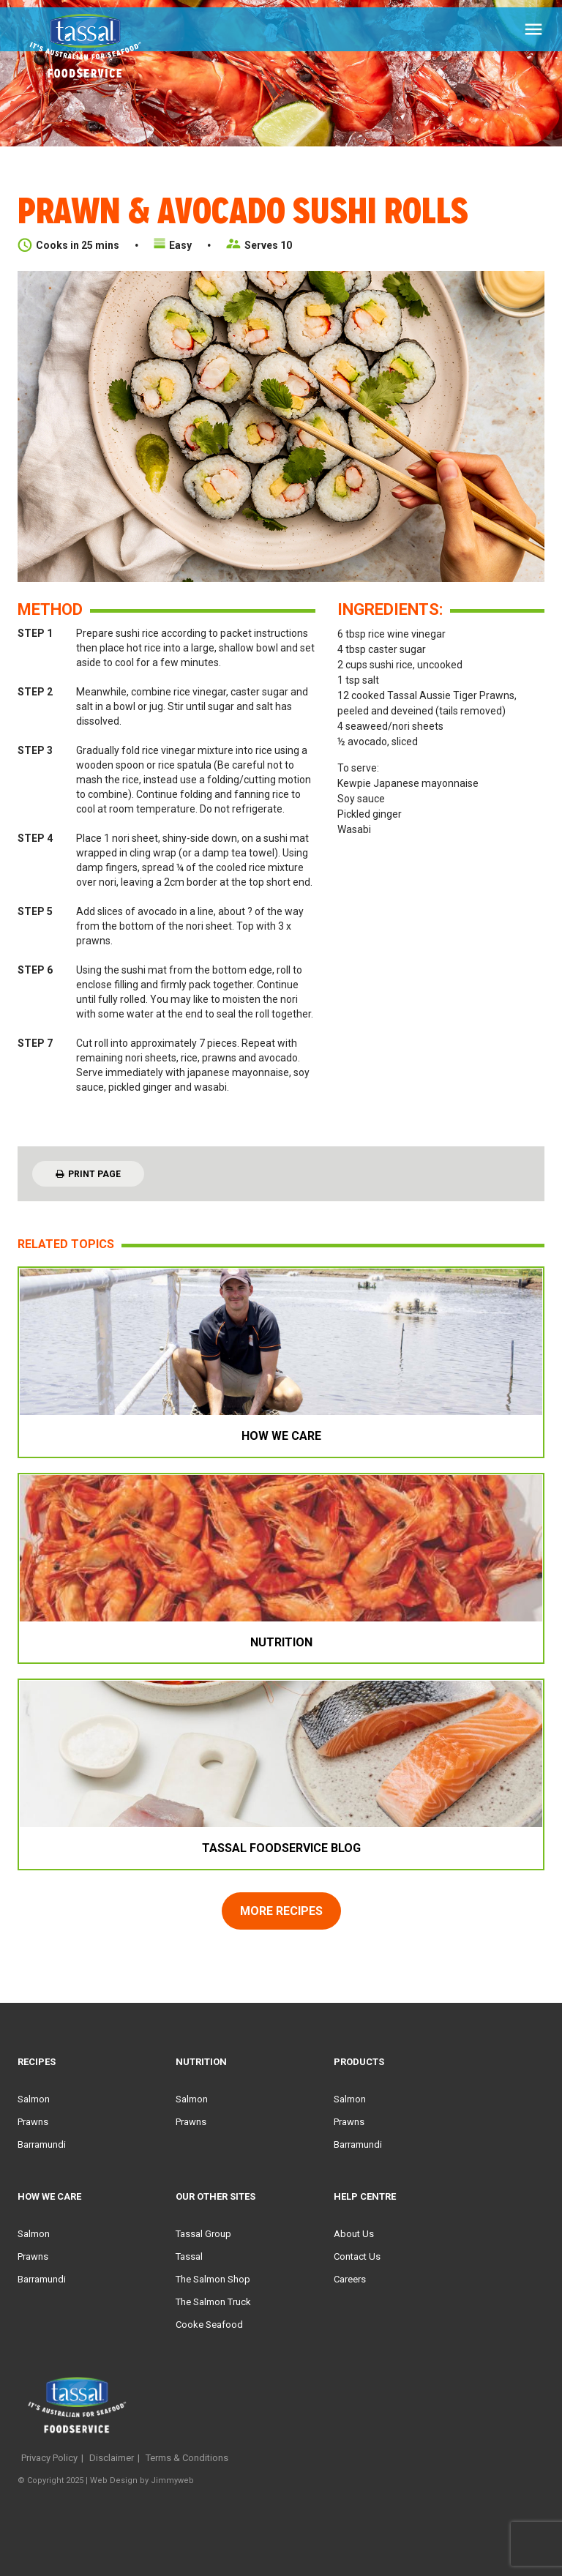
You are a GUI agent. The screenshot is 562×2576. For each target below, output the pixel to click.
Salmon (34, 2099)
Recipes (37, 2061)
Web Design (114, 2480)
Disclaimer (111, 2457)
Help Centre (365, 2196)
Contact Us (357, 2256)
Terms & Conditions (187, 2457)
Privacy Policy (49, 2457)
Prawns (33, 2121)
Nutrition (201, 2061)
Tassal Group (203, 2233)
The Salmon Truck (213, 2301)
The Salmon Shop (213, 2279)
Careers (350, 2279)
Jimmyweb (172, 2480)
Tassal (189, 2256)
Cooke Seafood (209, 2324)
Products (359, 2061)
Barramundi (42, 2144)
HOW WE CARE (49, 2196)
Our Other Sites (215, 2196)
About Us (354, 2233)
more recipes (281, 1911)
